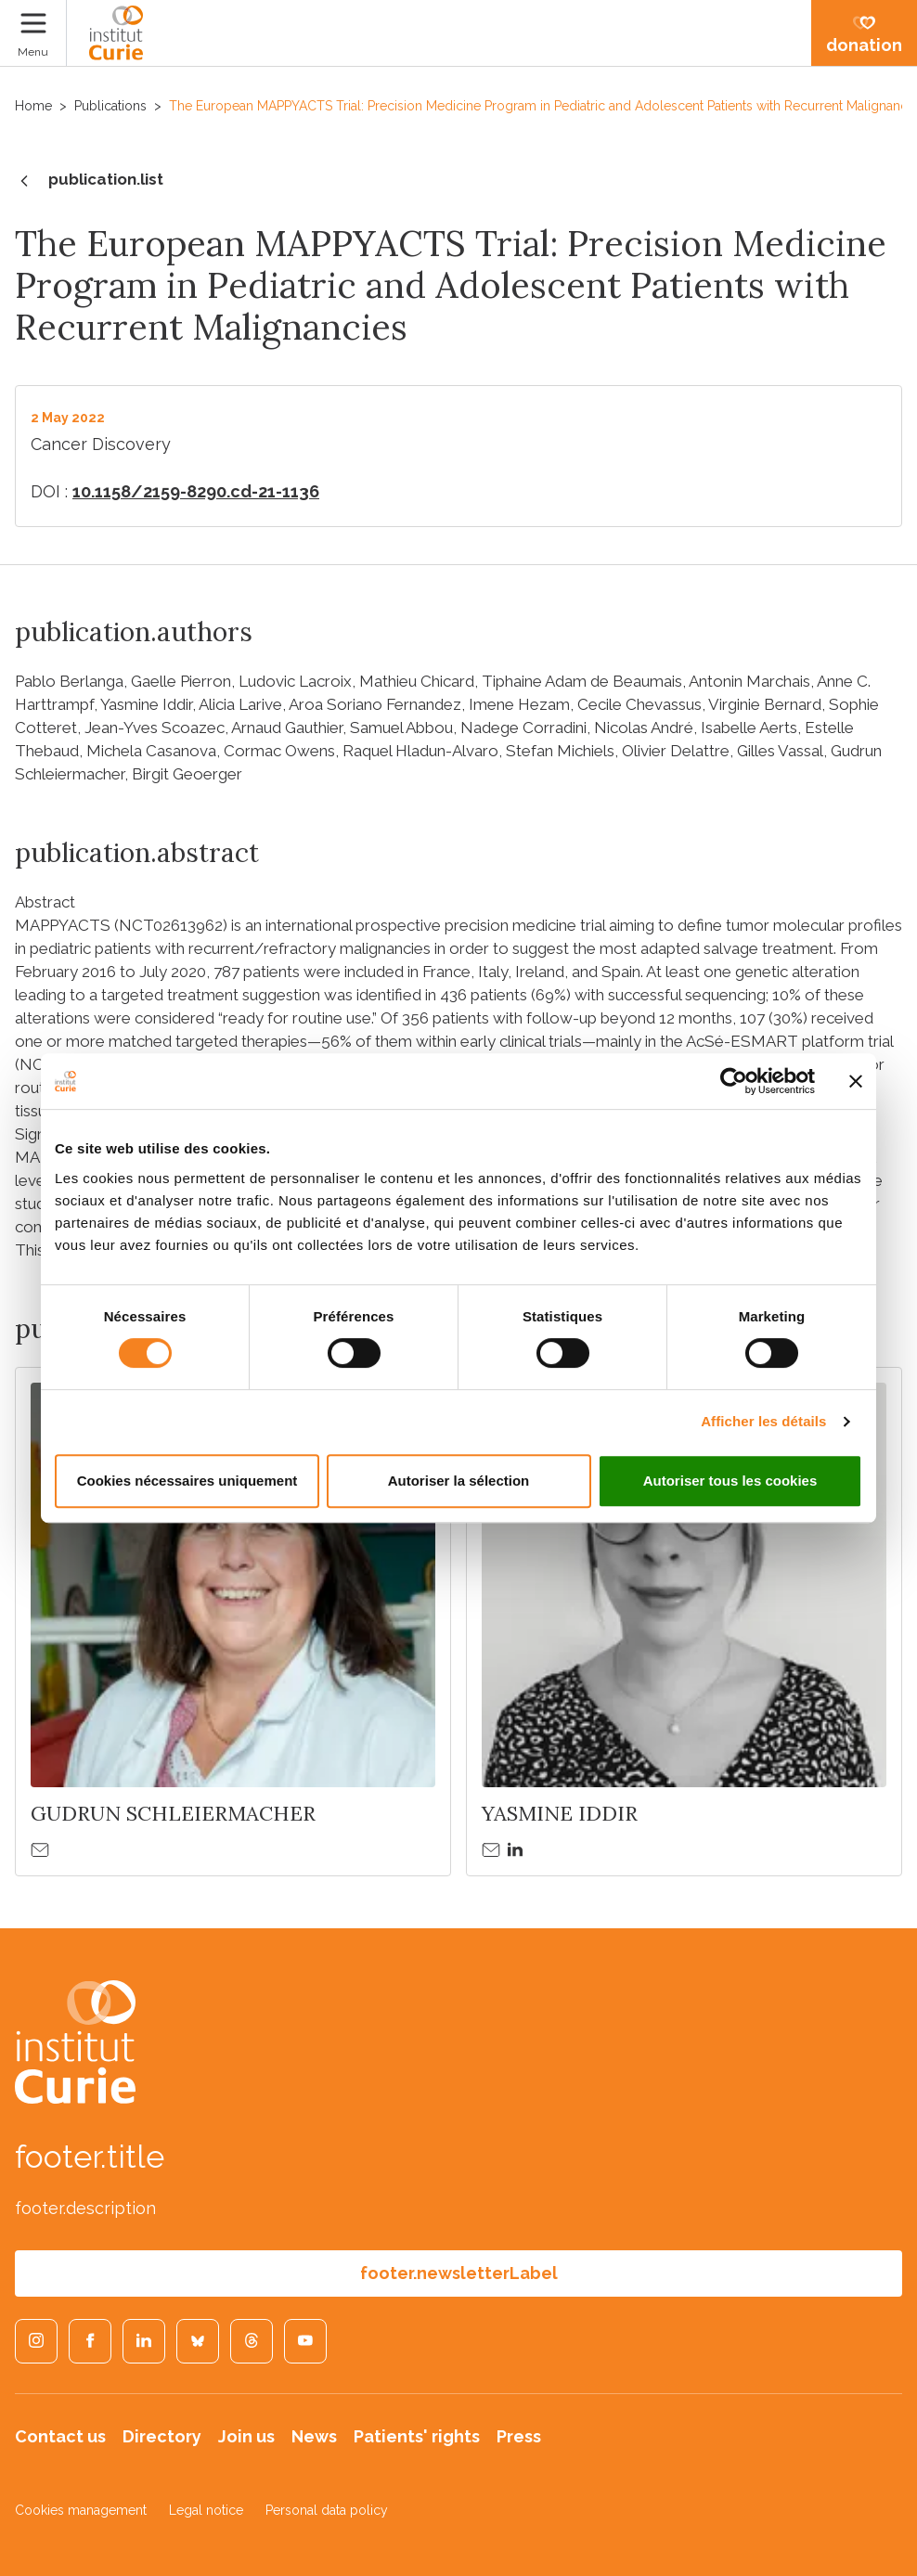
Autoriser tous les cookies (730, 1480)
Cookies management (81, 2510)
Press (519, 2436)
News (314, 2436)
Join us (246, 2436)
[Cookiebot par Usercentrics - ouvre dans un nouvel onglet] (733, 1081)
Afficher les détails (763, 1421)
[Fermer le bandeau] (855, 1081)
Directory (162, 2436)
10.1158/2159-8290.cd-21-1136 (195, 491)
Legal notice (206, 2510)
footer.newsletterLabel (459, 2273)
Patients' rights (417, 2436)
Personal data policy (326, 2510)
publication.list (89, 181)
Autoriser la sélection (459, 1480)
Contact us (60, 2436)
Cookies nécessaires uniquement (187, 1480)
